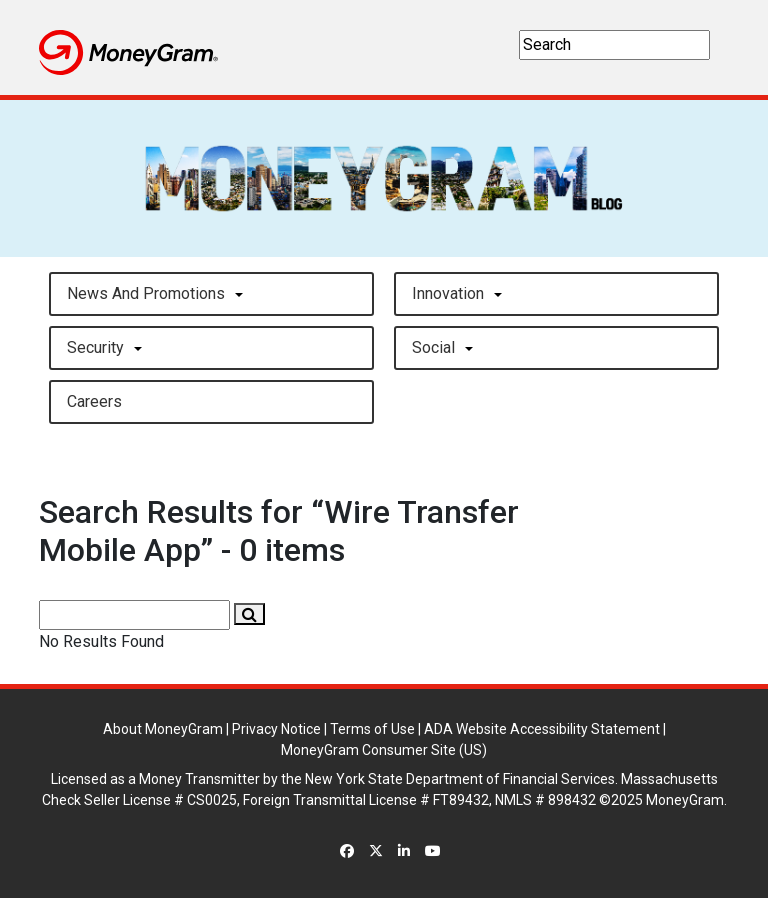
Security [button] (95, 347)
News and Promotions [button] (146, 293)
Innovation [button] (448, 293)
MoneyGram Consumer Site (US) (384, 750)
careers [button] (94, 401)
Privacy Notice (276, 729)
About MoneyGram (163, 729)
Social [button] (433, 347)
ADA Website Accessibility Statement (542, 729)
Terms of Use (372, 729)
